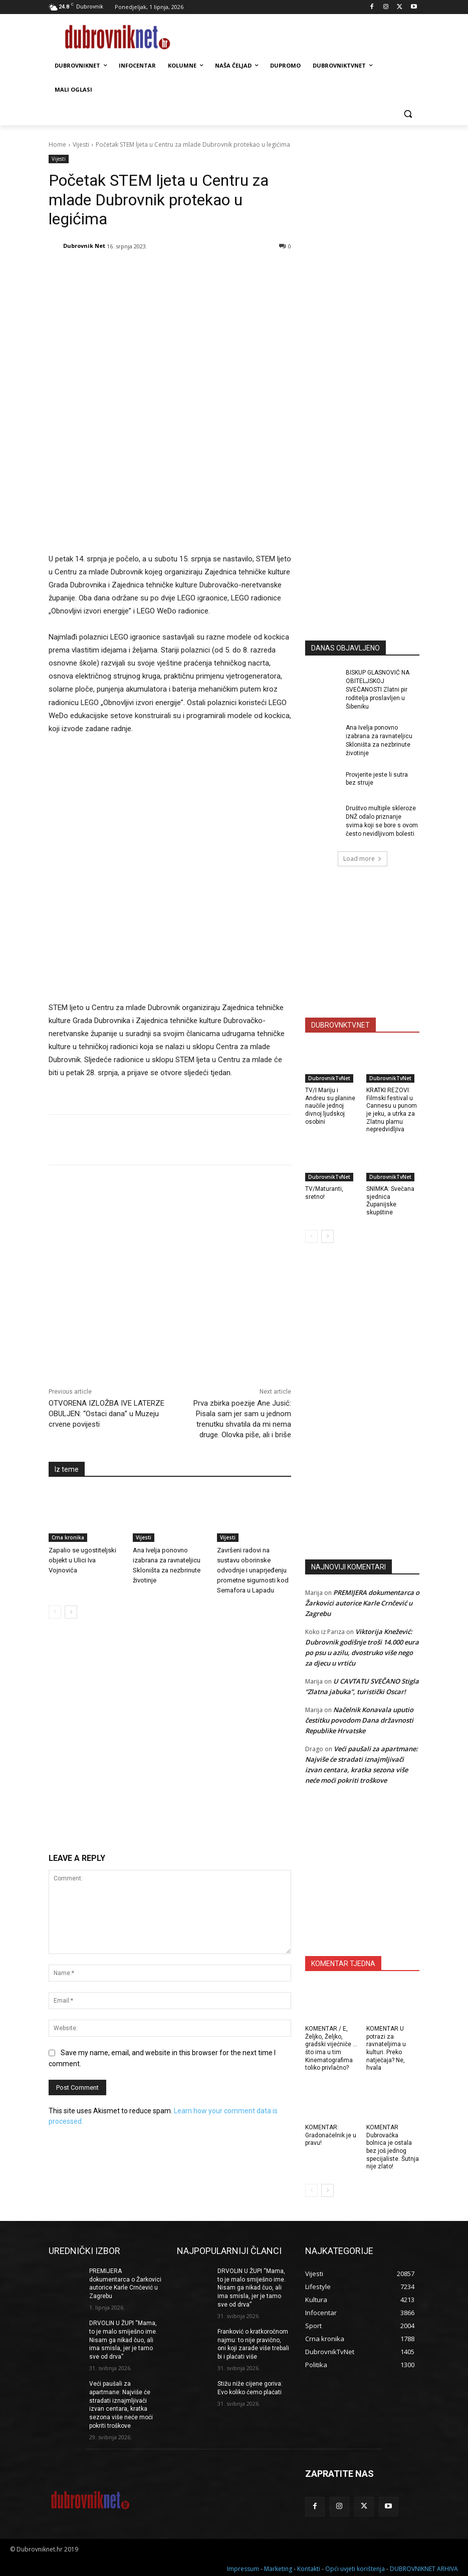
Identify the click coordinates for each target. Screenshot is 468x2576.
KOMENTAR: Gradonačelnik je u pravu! (330, 2135)
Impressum (243, 2566)
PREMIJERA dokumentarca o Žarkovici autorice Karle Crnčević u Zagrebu (362, 1603)
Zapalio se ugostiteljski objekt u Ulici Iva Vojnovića (82, 1398)
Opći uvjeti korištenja (355, 2566)
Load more (362, 858)
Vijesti (81, 144)
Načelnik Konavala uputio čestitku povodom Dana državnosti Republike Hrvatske (359, 1720)
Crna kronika (68, 1375)
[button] (407, 114)
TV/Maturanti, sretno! (324, 1192)
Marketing (278, 2566)
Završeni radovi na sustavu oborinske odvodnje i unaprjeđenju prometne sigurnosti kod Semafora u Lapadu (253, 1408)
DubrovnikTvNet (329, 1078)
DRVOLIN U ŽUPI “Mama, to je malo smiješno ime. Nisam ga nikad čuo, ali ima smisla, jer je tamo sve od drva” (123, 2340)
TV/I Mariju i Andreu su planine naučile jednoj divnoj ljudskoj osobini (330, 1106)
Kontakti (308, 2566)
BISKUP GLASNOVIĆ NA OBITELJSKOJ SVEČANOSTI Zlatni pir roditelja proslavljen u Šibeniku (377, 689)
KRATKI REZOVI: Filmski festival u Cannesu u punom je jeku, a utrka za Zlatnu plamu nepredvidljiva (391, 1110)
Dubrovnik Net (84, 245)
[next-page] (71, 1450)
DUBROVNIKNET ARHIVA (424, 2566)
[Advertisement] (380, 534)
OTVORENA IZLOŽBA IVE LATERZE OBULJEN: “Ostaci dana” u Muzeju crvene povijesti (106, 1252)
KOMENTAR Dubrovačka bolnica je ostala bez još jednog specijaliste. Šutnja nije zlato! (392, 2147)
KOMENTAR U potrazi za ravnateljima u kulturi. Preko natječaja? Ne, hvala (386, 2048)
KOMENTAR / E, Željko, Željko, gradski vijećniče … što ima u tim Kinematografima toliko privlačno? (331, 2048)
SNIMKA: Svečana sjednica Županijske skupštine (390, 1200)
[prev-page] (55, 1450)
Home (57, 144)
